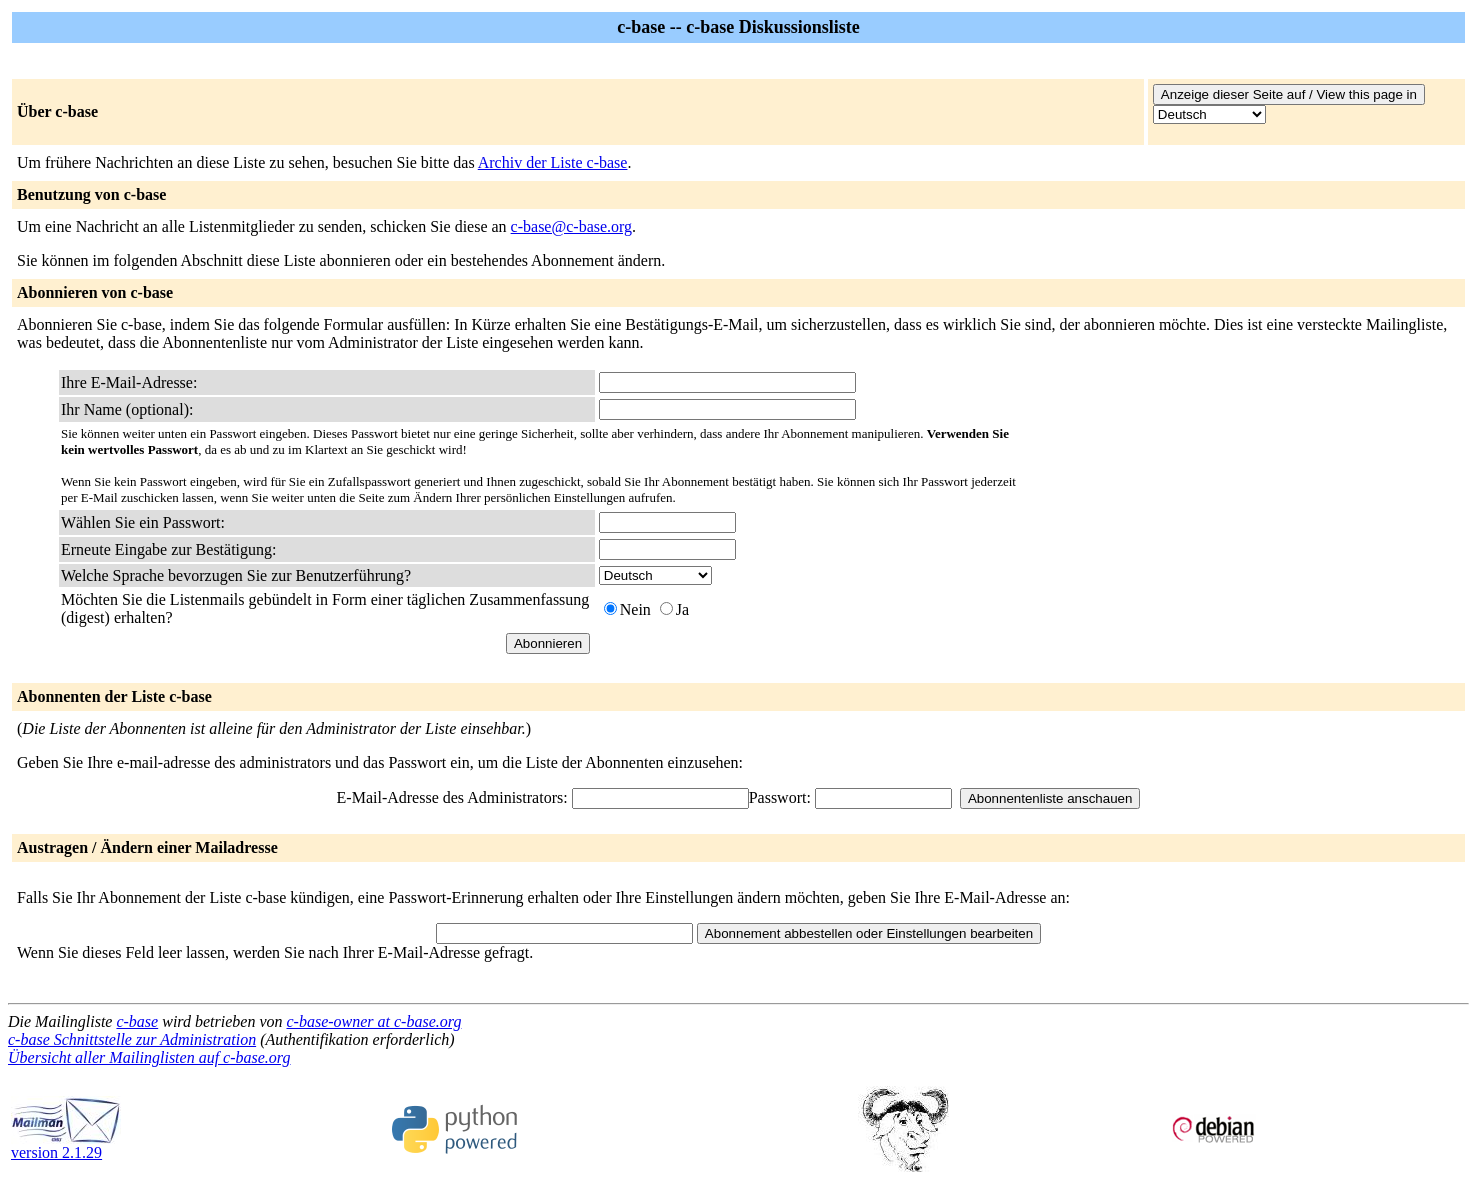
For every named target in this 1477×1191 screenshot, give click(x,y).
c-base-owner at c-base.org (373, 1021)
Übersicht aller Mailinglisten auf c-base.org (149, 1057)
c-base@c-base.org (572, 226)
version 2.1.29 (66, 1145)
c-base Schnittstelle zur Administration (132, 1039)
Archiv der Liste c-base (553, 162)
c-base (137, 1021)
